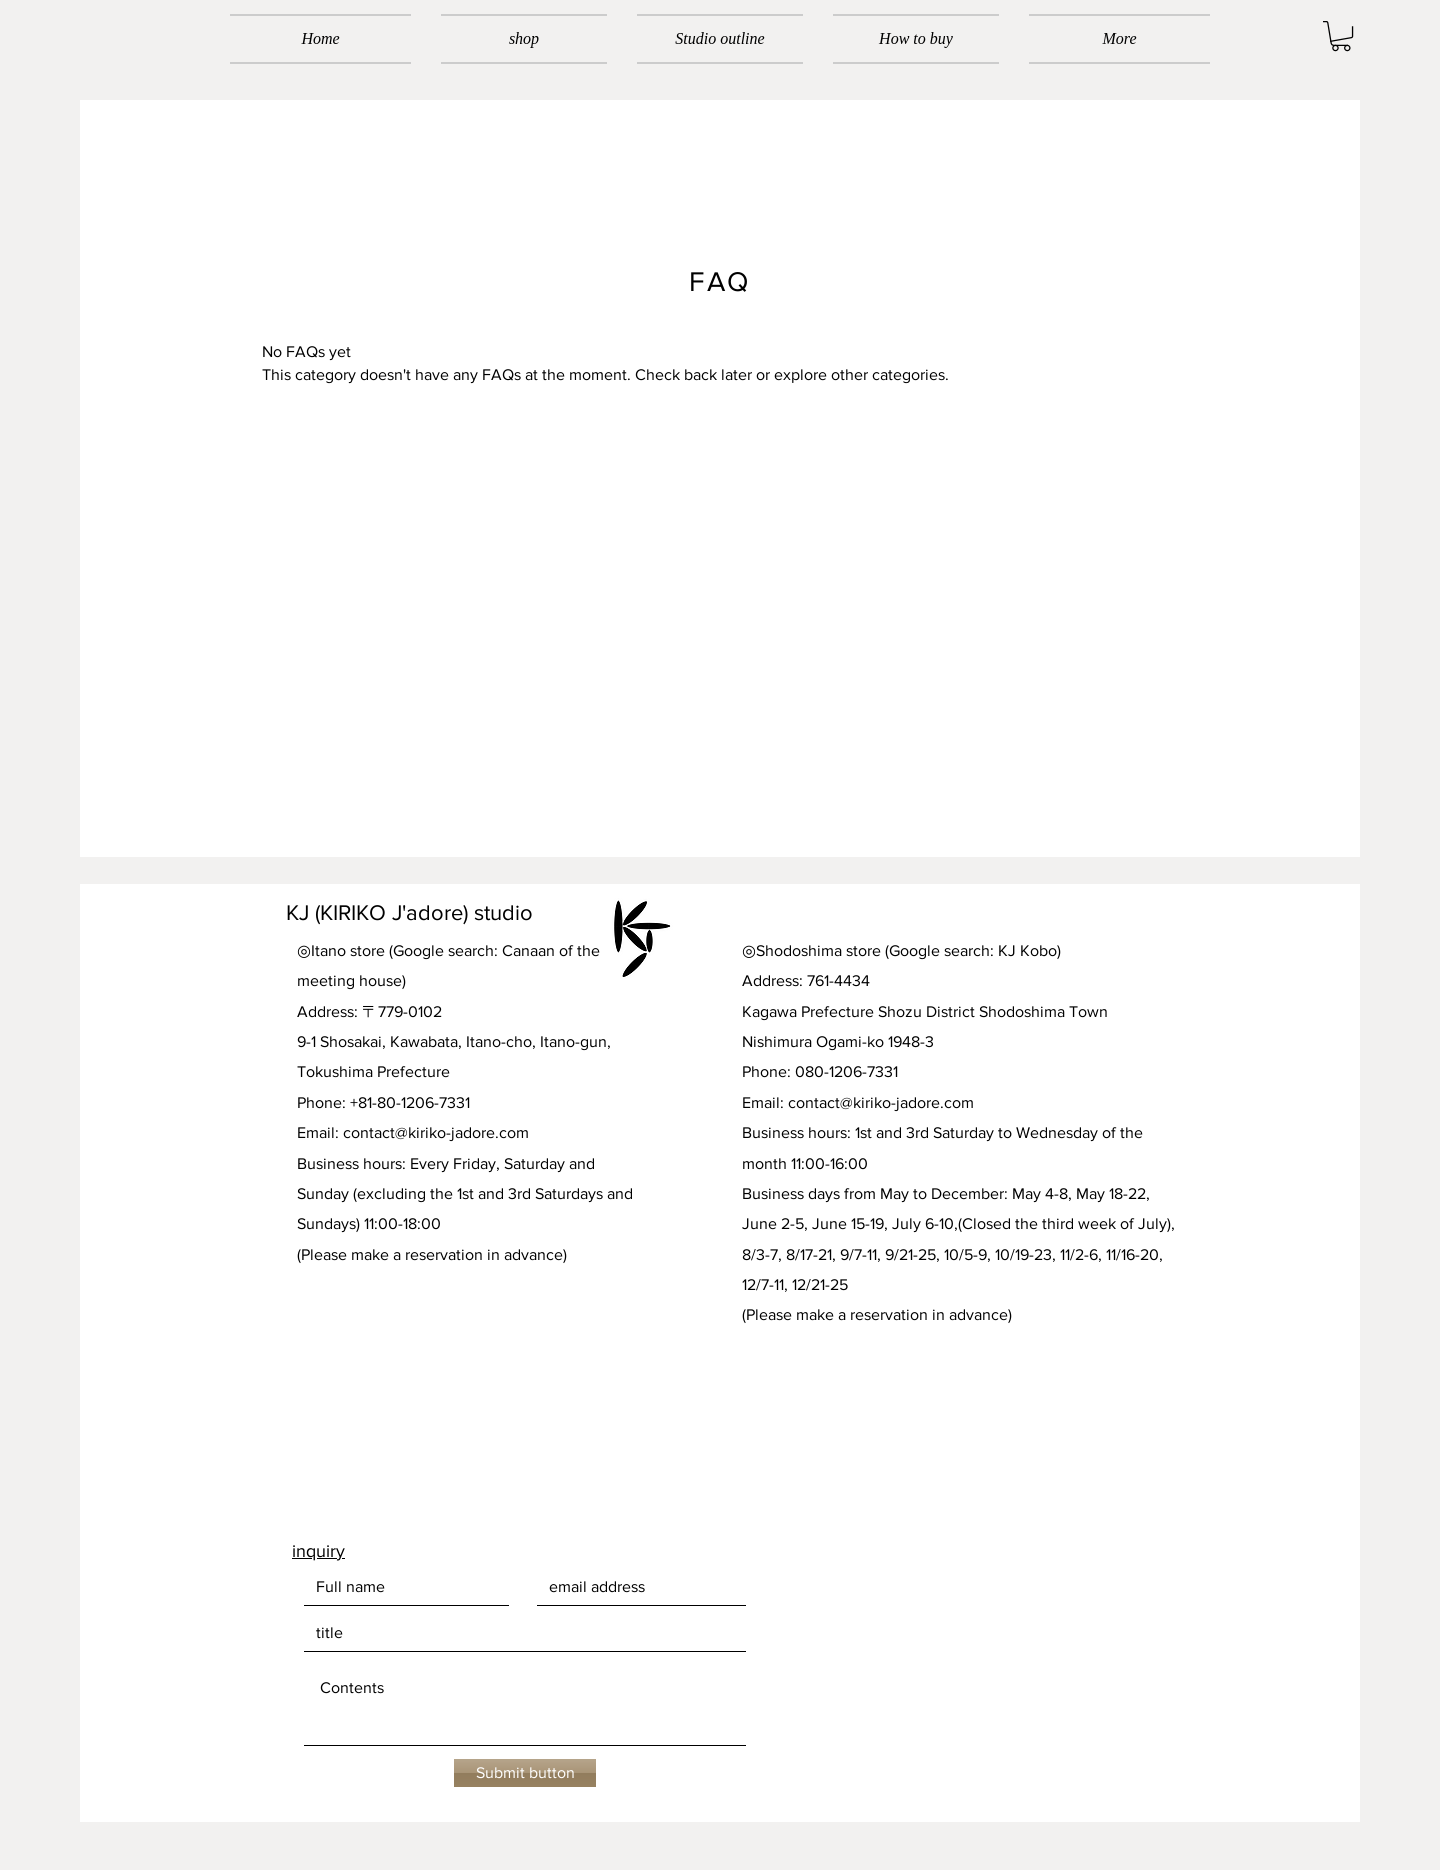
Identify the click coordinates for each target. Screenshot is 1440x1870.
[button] (1341, 36)
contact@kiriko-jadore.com (436, 1132)
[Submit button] (525, 1773)
